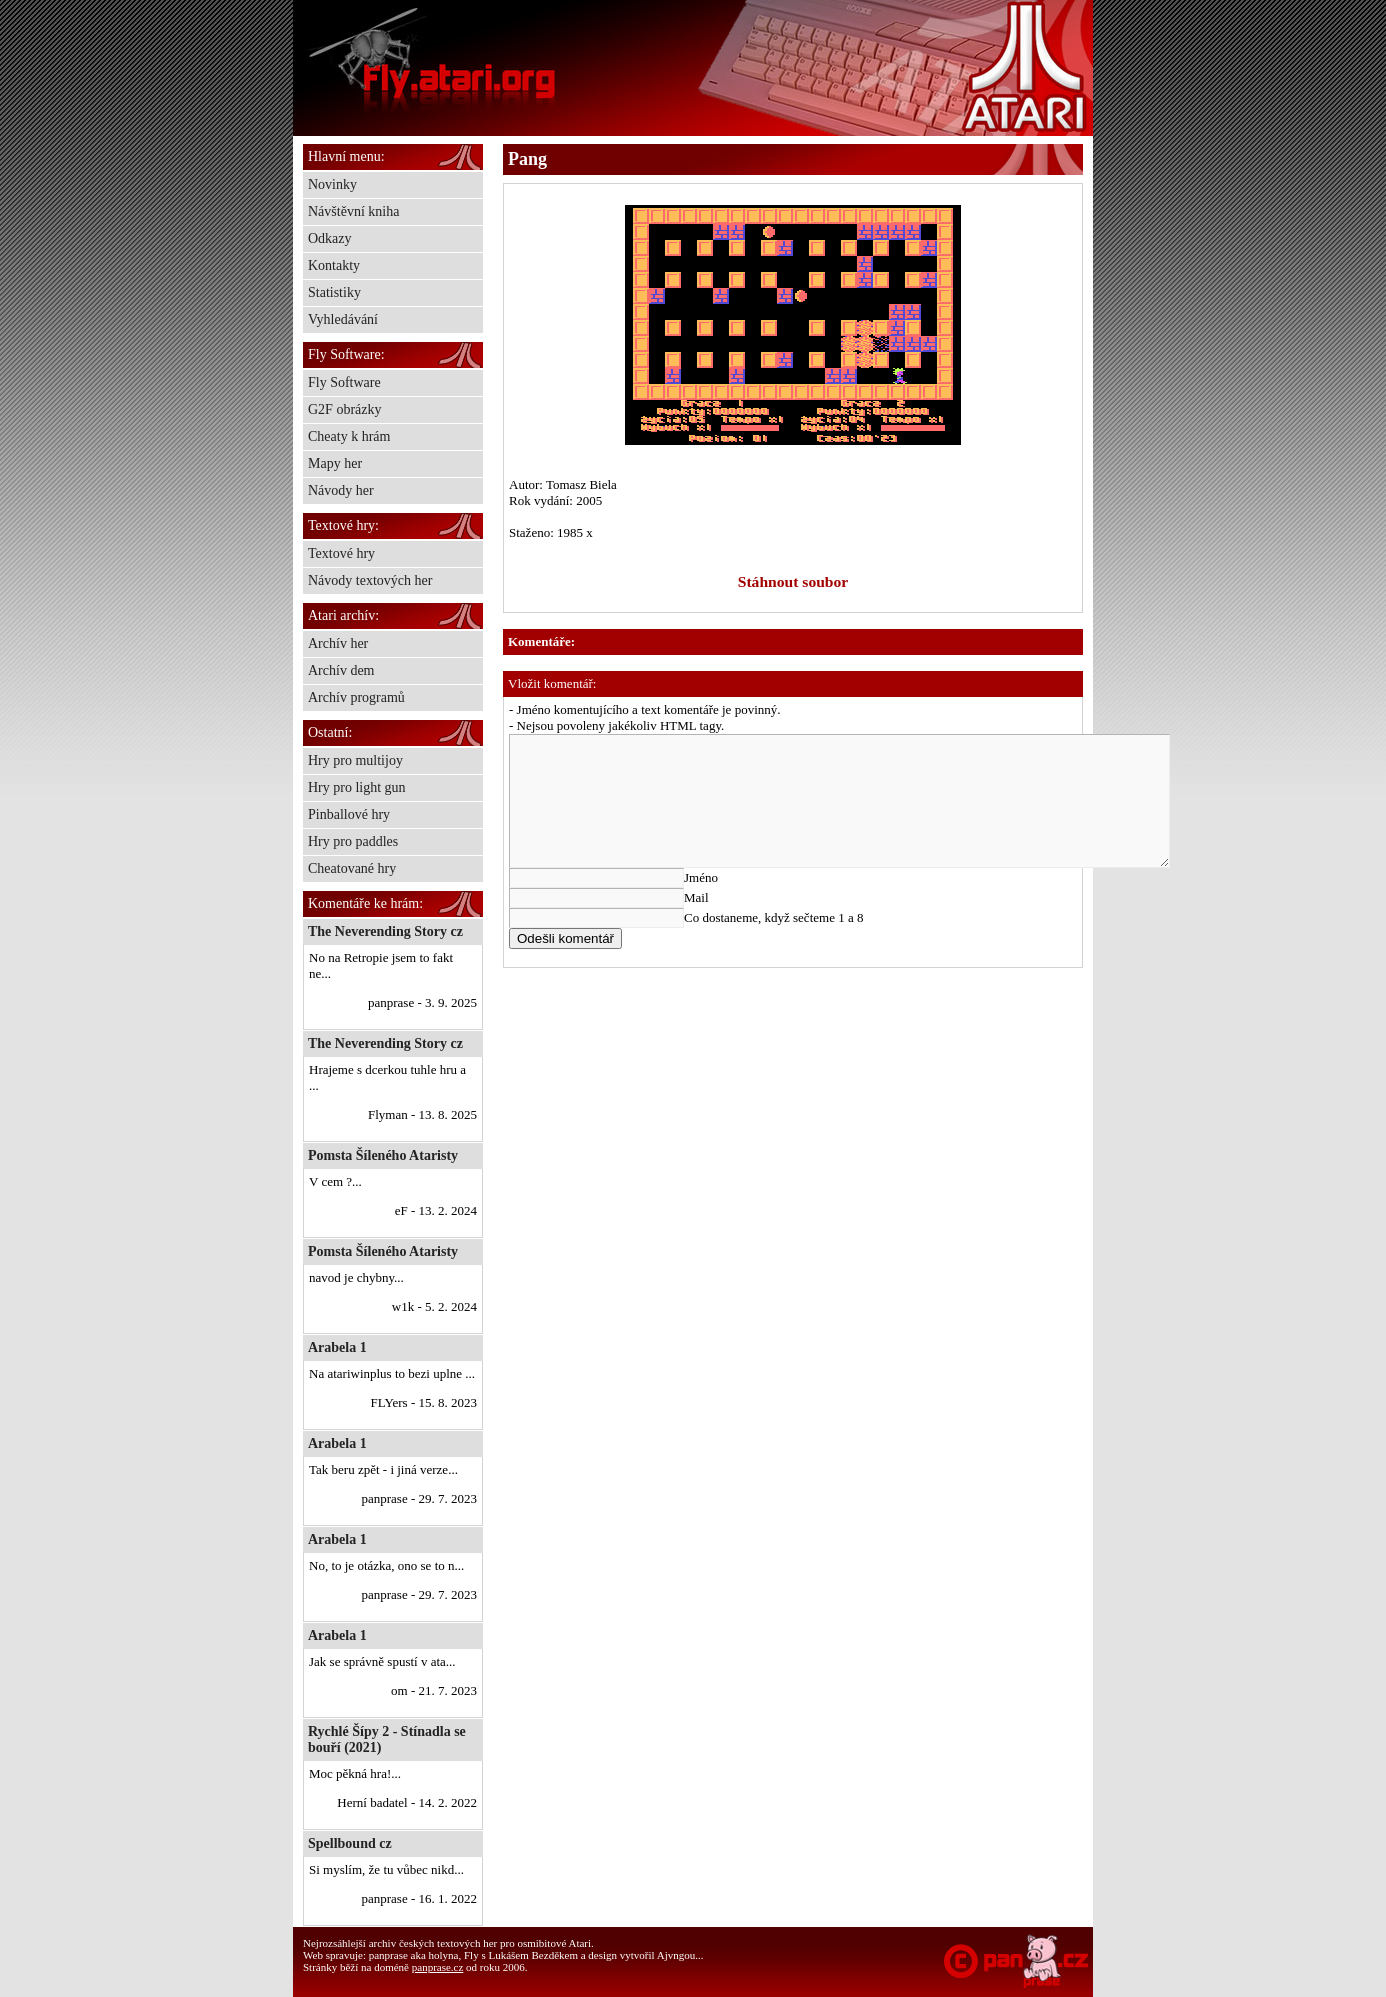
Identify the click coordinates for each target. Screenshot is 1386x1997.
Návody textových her (370, 580)
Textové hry (341, 553)
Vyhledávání (343, 319)
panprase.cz (438, 1967)
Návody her (341, 490)
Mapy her (335, 463)
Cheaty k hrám (349, 436)
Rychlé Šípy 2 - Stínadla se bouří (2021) (387, 1739)
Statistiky (334, 292)
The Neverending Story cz (385, 931)
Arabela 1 (337, 1347)
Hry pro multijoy (355, 760)
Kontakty (334, 265)
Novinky (332, 184)
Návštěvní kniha (353, 211)
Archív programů (356, 697)
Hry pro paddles (353, 841)
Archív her (338, 643)
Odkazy (330, 238)
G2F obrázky (345, 409)
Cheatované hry (352, 868)
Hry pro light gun (357, 787)
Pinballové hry (349, 814)
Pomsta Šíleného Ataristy (383, 1155)
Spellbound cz (350, 1843)
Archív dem (341, 670)
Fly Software (344, 382)
